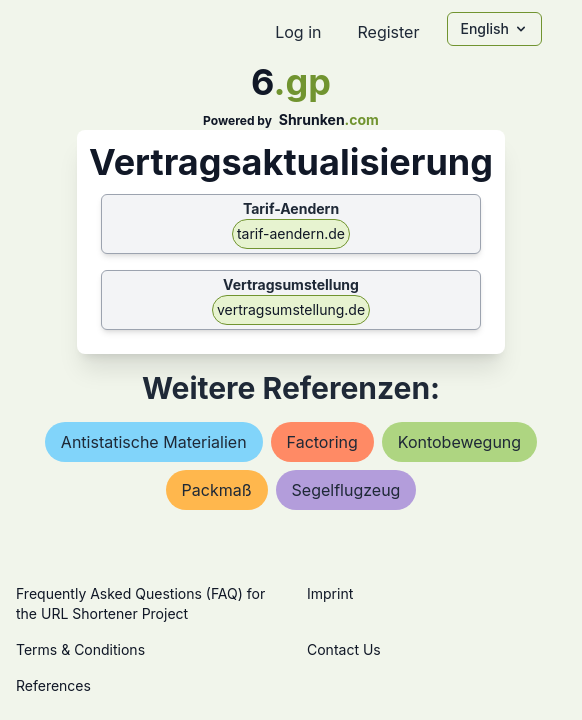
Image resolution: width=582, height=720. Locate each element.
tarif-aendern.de (291, 233)
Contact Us (344, 649)
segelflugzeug (346, 490)
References (53, 685)
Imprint (330, 593)
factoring (322, 442)
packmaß (217, 490)
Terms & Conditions (80, 649)
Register (388, 32)
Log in (298, 32)
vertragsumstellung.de (291, 309)
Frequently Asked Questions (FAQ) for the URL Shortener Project (140, 603)
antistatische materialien (154, 442)
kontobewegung (459, 442)
